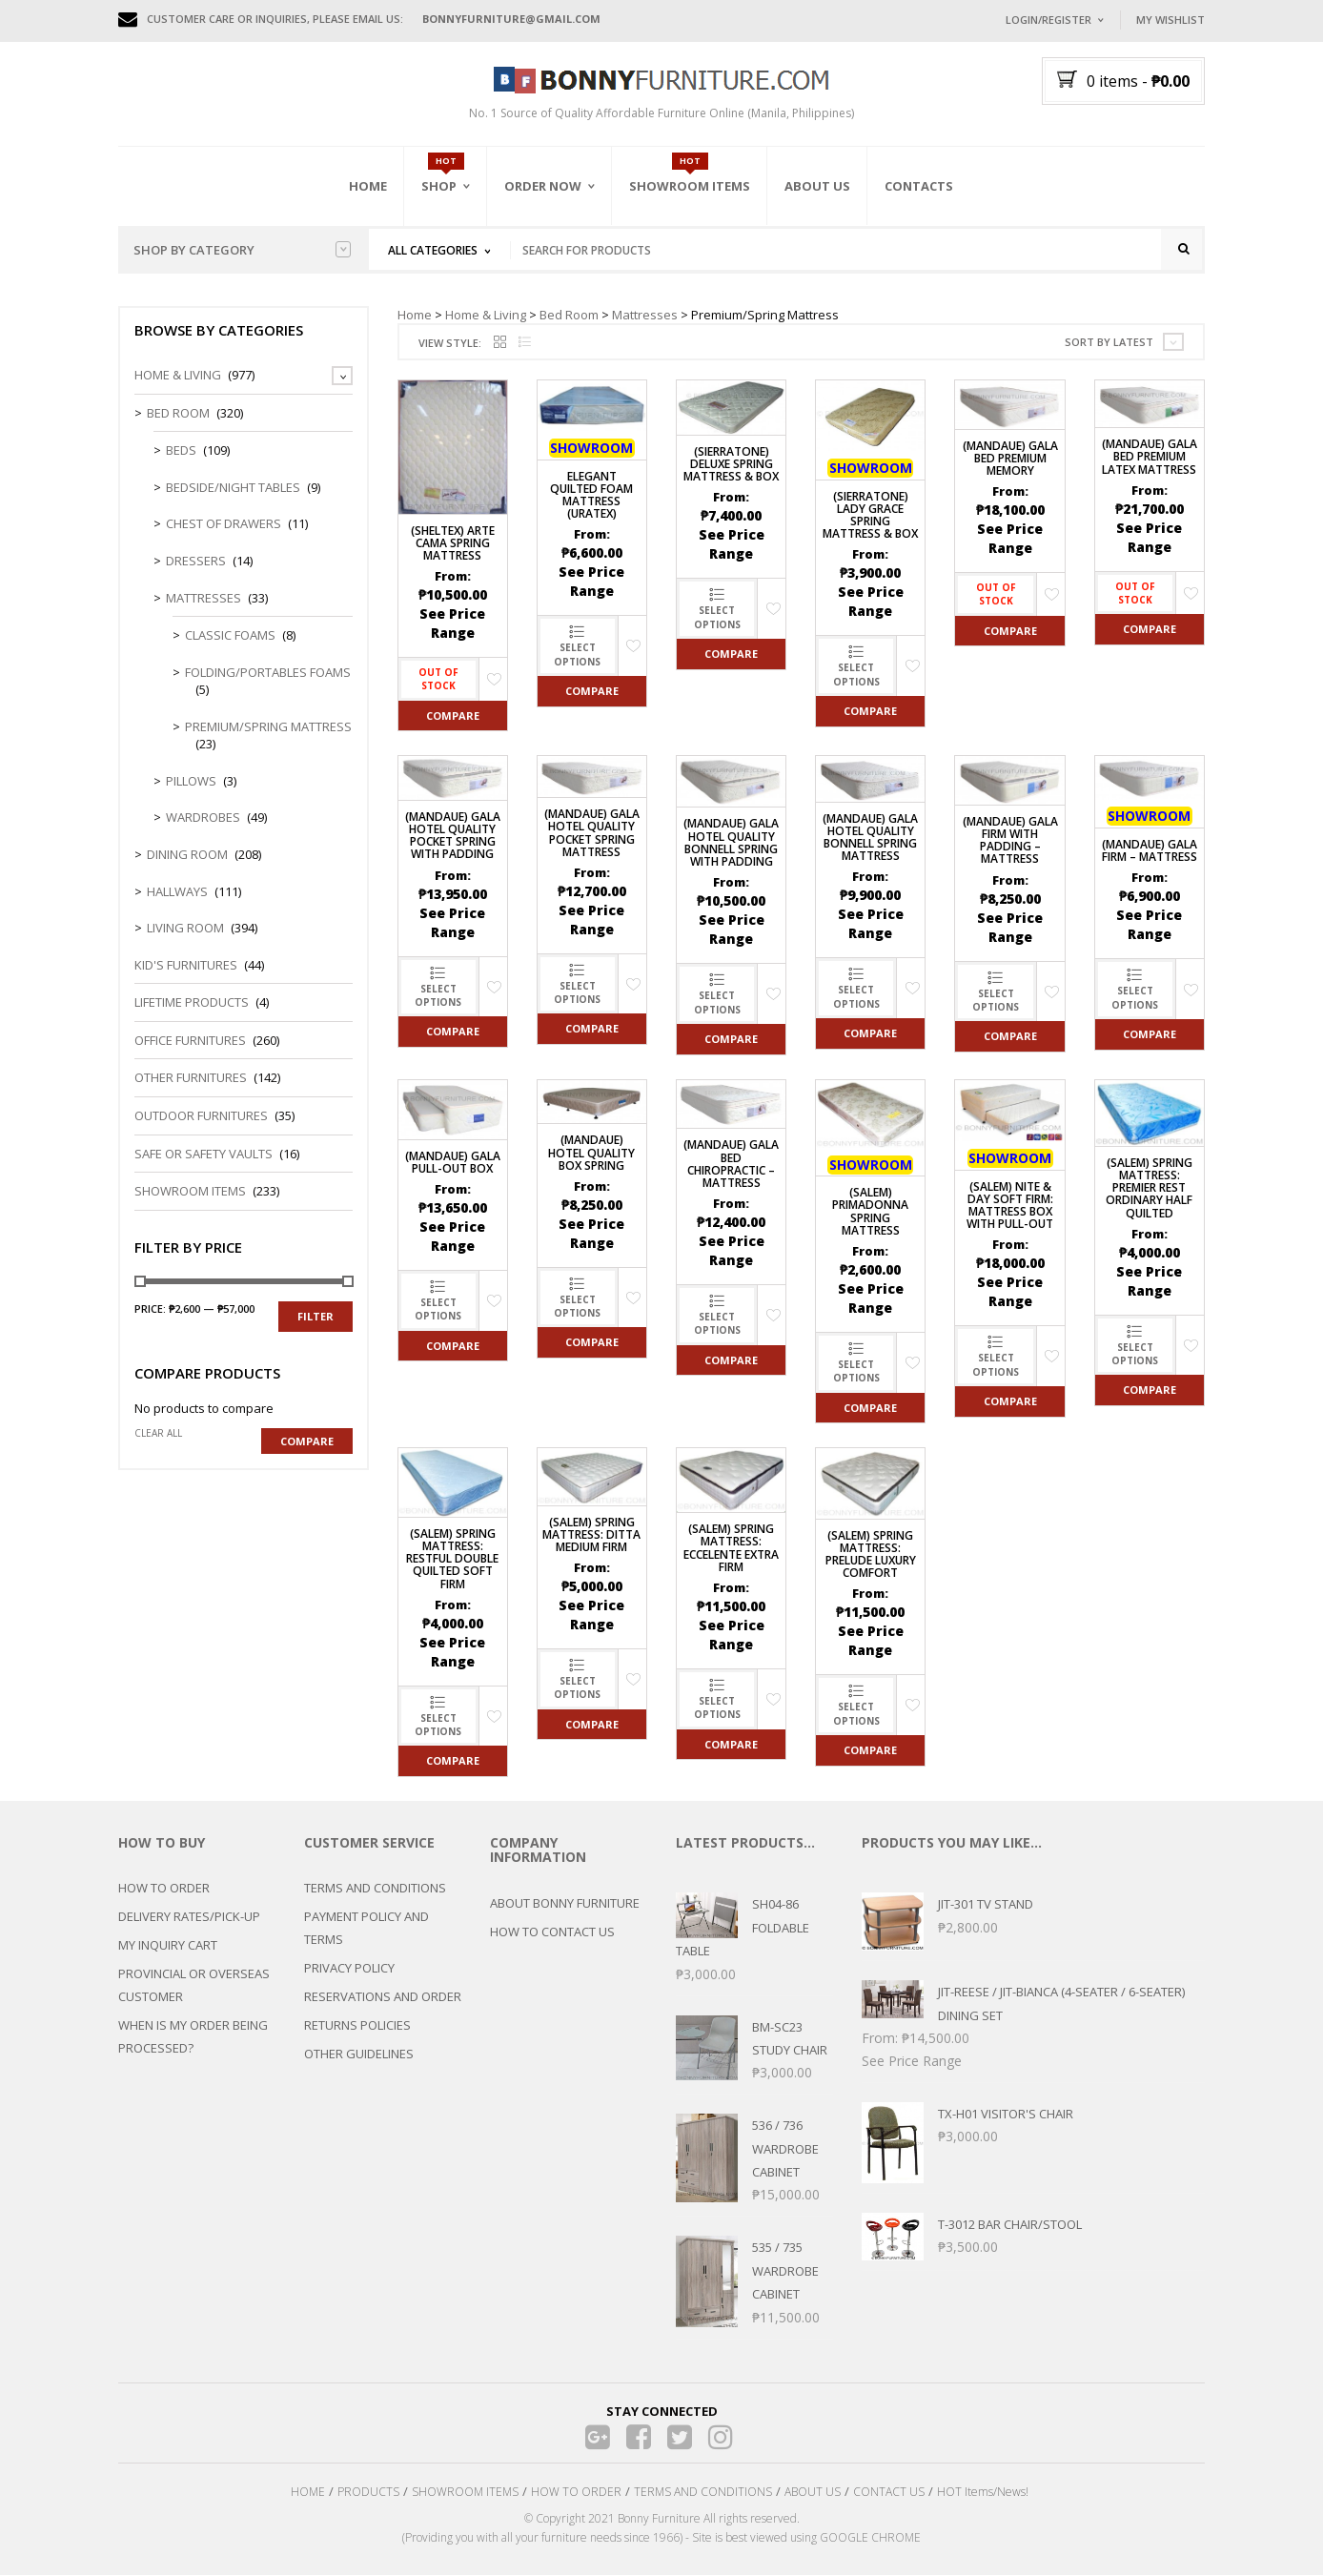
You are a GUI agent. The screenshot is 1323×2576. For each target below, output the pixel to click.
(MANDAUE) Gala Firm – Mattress (1149, 852)
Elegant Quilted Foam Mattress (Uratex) (591, 496)
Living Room (185, 929)
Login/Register (1048, 19)
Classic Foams (230, 636)
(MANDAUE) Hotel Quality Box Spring (591, 1154)
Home (368, 185)
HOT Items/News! (982, 2493)
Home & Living (485, 315)
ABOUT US (812, 2493)
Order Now (542, 185)
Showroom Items (689, 185)
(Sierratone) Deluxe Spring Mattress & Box (731, 465)
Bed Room (569, 315)
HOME (308, 2493)
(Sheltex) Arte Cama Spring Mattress (453, 543)
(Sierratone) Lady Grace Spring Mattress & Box (870, 516)
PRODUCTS (368, 2493)
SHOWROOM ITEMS (465, 2493)
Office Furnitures (190, 1042)
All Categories (433, 250)
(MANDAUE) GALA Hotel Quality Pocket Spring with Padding (452, 837)
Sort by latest (1109, 344)
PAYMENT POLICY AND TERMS (366, 1930)
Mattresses (645, 315)
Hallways (177, 892)
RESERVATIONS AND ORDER (382, 1998)
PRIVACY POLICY (349, 1969)
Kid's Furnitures (185, 965)
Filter (315, 1318)
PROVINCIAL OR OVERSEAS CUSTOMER (194, 1987)
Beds (181, 451)
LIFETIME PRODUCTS (191, 1003)
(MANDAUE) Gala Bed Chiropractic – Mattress (731, 1165)
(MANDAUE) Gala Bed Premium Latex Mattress (1149, 458)
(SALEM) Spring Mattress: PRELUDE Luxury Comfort (870, 1555)
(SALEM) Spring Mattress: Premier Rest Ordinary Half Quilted (1149, 1189)
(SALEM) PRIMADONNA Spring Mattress (870, 1213)
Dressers (196, 562)
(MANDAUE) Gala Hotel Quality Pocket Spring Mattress (592, 835)
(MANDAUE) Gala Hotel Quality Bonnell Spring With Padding (731, 844)
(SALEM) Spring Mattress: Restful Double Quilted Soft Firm (452, 1560)
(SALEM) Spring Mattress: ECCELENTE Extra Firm (731, 1550)
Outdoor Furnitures (201, 1117)
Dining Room (187, 856)
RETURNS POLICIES (357, 2026)
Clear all (158, 1434)
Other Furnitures (190, 1079)
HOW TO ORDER (164, 1889)
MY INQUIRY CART (167, 1946)
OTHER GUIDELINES (359, 2055)
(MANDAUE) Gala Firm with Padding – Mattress (1010, 842)
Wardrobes (203, 819)
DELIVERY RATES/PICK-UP (189, 1918)
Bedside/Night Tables (233, 489)
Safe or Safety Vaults (203, 1154)
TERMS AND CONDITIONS (375, 1889)
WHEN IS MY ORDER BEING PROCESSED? (193, 2038)
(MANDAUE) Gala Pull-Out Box (452, 1163)
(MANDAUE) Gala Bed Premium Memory (1010, 459)
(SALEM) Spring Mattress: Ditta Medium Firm (591, 1535)
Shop (439, 185)
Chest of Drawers (223, 525)
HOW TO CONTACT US (552, 1933)
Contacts (919, 185)
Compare (452, 716)
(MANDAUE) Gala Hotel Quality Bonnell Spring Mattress (870, 838)
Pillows (191, 782)
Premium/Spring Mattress (268, 728)
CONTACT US (889, 2493)
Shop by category (242, 249)
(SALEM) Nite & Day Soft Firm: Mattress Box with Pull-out (1010, 1206)
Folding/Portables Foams (268, 673)
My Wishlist (1170, 19)
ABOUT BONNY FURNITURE (565, 1904)
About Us (817, 185)
